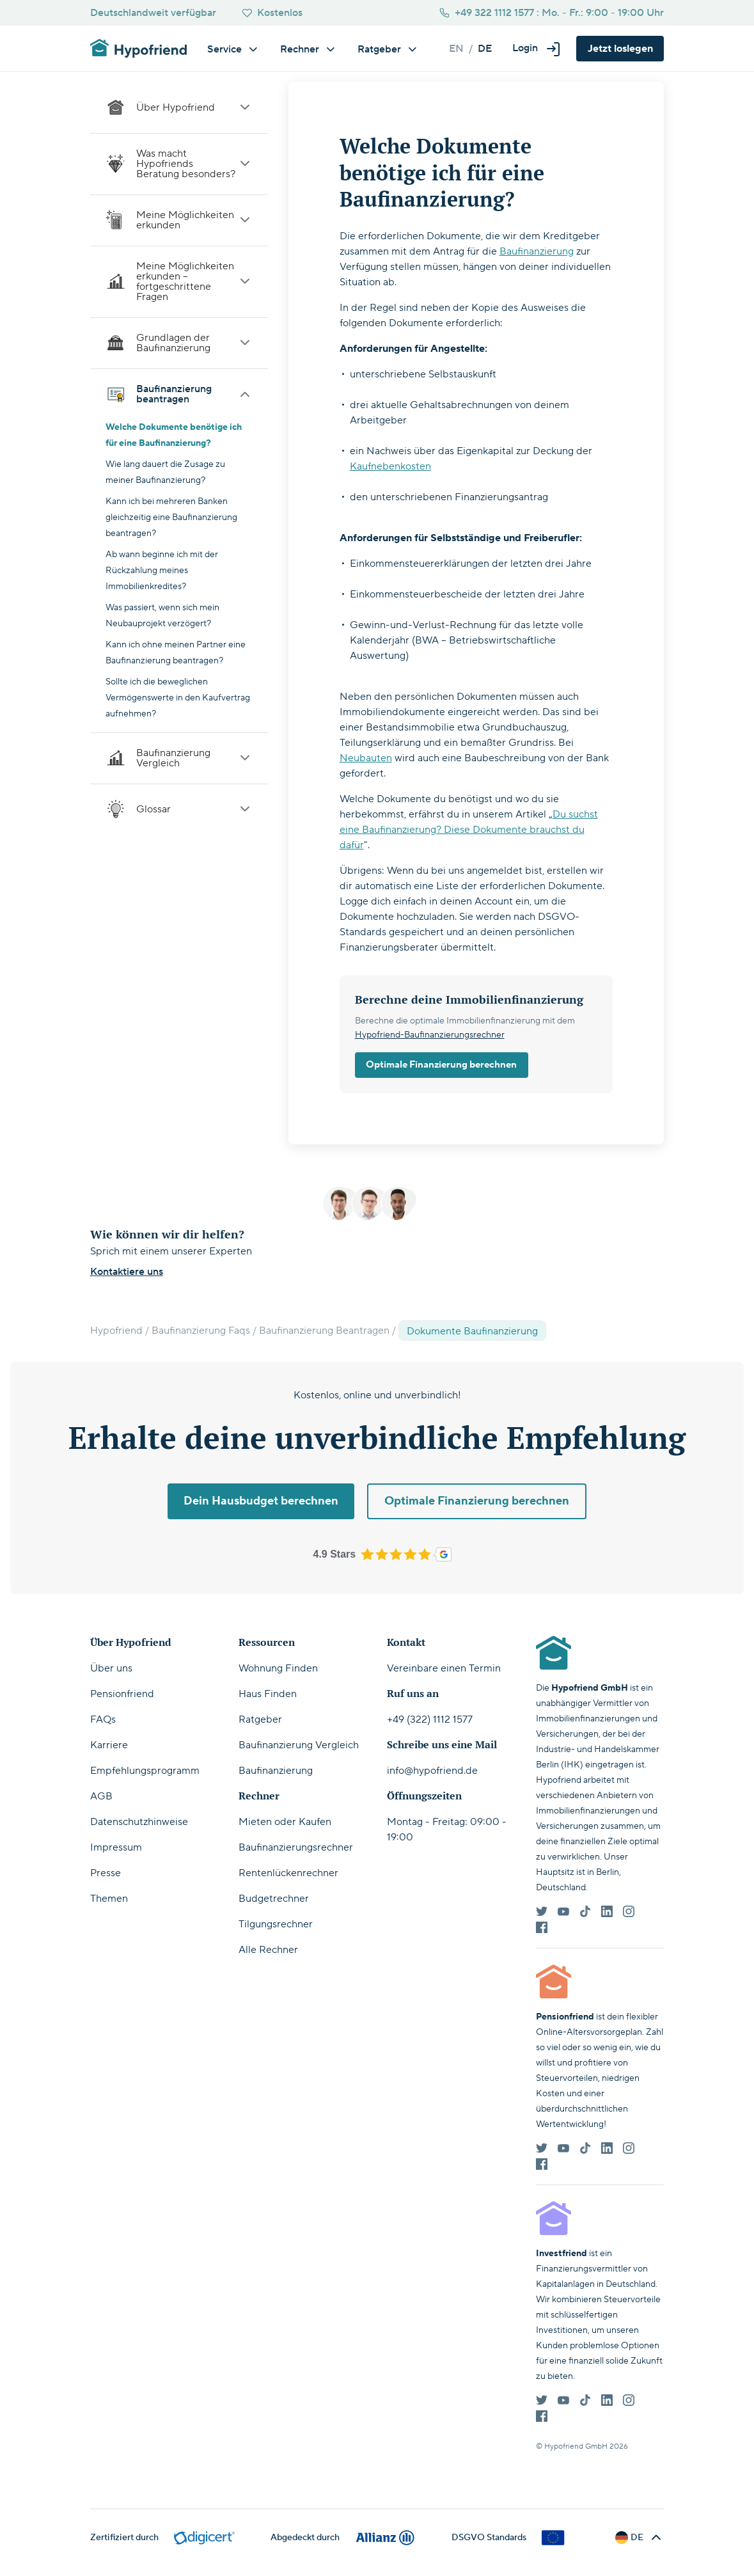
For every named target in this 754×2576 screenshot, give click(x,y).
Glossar (179, 809)
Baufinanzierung (536, 251)
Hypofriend (116, 1330)
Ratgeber (260, 1719)
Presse (105, 1873)
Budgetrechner (274, 1898)
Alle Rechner (268, 1949)
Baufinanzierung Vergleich (179, 758)
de (485, 48)
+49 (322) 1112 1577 (430, 1719)
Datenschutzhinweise (139, 1821)
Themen (109, 1898)
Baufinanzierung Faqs (201, 1330)
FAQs (103, 1719)
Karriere (109, 1745)
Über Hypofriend (179, 107)
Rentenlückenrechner (288, 1873)
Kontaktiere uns (126, 1271)
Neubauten (366, 758)
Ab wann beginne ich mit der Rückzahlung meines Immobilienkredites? (162, 570)
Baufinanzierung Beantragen (324, 1330)
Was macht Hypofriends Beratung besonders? (179, 163)
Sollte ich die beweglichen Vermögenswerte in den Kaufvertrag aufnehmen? (178, 698)
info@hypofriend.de (432, 1770)
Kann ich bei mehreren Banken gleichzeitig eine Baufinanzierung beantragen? (171, 517)
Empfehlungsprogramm (145, 1770)
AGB (101, 1796)
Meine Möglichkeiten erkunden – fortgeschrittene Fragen (179, 281)
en (456, 48)
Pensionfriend (122, 1693)
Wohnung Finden (278, 1668)
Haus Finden (268, 1693)
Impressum (116, 1847)
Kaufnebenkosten (390, 466)
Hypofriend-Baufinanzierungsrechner (430, 1035)
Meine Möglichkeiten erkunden (179, 220)
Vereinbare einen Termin (444, 1668)
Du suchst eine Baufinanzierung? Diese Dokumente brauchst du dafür (469, 829)
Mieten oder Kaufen (285, 1821)
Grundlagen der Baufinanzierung (179, 342)
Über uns (111, 1668)
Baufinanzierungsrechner (296, 1847)
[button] (536, 48)
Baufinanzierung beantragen (179, 394)
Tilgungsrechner (276, 1924)
